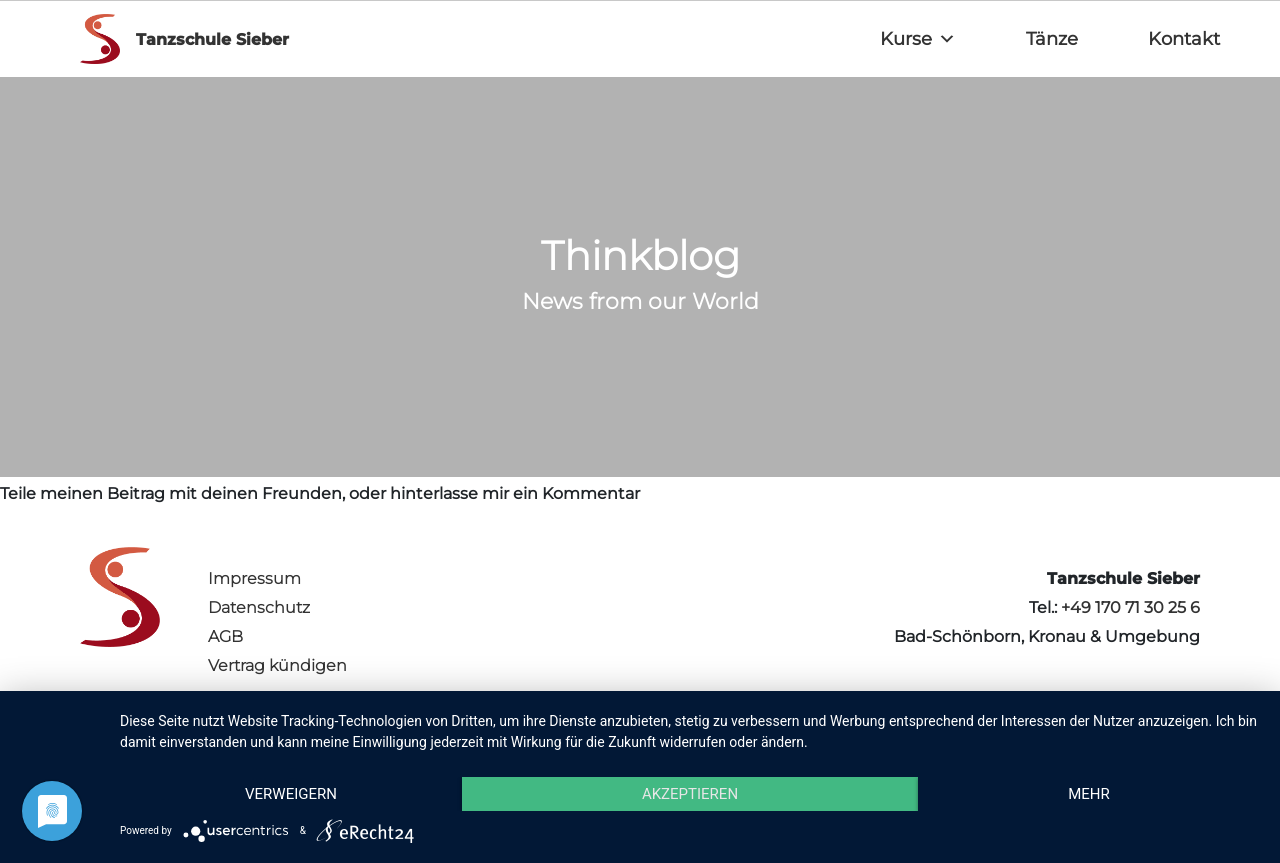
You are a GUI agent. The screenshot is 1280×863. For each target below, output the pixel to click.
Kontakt (1184, 39)
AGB (225, 636)
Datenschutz (259, 607)
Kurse (918, 39)
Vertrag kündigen (277, 665)
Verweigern (291, 794)
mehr (1089, 794)
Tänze (1052, 39)
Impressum (254, 578)
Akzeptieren (690, 794)
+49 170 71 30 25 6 (1130, 607)
